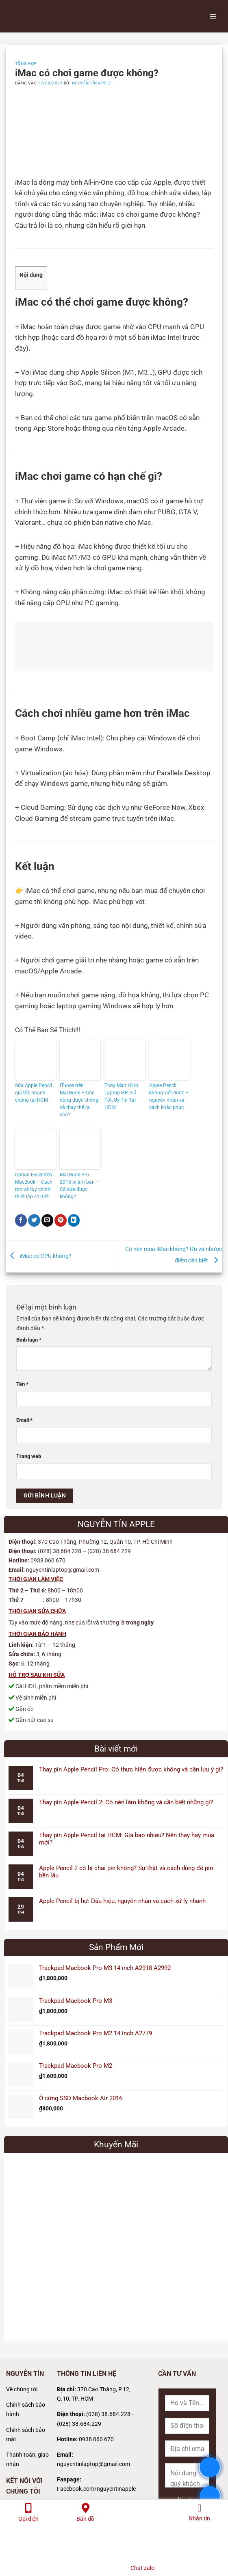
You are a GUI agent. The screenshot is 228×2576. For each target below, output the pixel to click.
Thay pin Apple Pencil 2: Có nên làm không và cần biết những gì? (126, 1802)
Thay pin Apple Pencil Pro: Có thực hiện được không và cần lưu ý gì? (131, 1769)
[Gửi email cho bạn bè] (47, 1220)
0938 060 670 (96, 2439)
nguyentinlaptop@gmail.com (93, 2464)
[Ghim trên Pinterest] (60, 1220)
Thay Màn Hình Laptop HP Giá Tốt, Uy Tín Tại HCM (121, 1096)
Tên (22, 1384)
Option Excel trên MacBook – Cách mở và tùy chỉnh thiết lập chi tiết (33, 1186)
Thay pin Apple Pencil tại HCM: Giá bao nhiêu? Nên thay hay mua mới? (126, 1839)
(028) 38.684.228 (108, 2414)
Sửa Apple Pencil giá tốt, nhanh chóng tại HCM (33, 1093)
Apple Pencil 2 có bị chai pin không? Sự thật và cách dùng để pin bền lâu (126, 1871)
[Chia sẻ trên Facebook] (21, 1220)
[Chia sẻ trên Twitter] (34, 1220)
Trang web (28, 1456)
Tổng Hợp (26, 63)
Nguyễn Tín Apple (91, 83)
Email (24, 1420)
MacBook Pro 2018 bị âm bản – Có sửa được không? (79, 1186)
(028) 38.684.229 (79, 2424)
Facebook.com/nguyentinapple (96, 2488)
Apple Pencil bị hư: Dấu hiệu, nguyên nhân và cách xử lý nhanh (122, 1901)
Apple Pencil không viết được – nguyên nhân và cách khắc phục (169, 1096)
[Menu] (213, 16)
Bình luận (28, 1340)
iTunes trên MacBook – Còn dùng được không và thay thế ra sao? (79, 1100)
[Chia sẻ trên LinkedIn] (74, 1220)
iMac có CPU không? (39, 1256)
